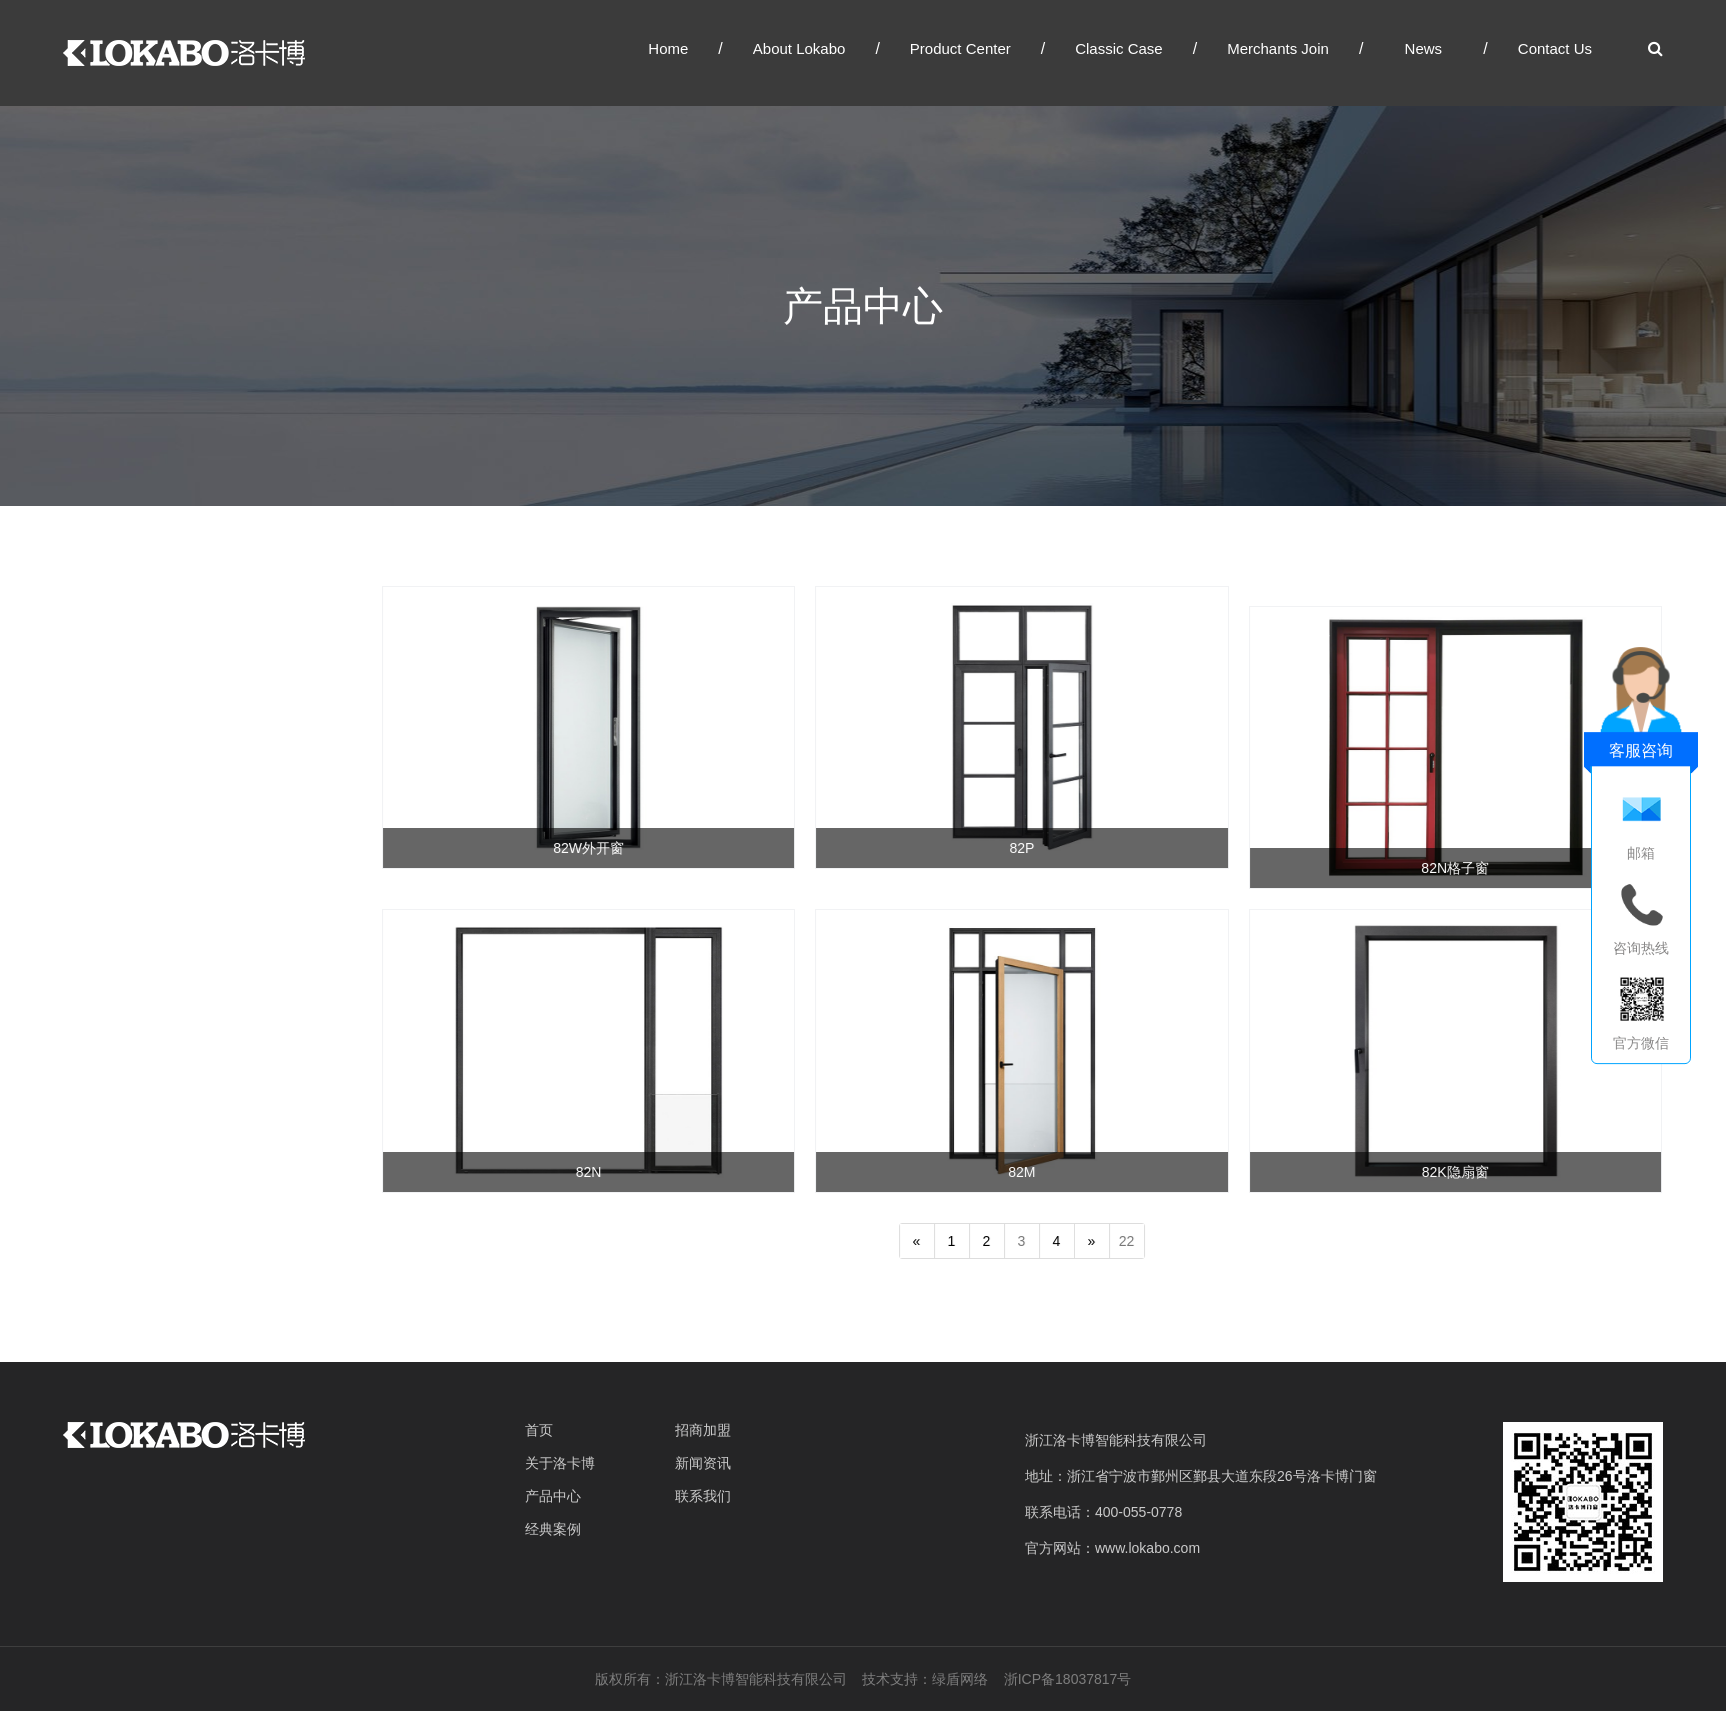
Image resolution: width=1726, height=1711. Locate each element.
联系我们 (703, 1496)
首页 (539, 1430)
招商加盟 (703, 1430)
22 (1133, 1241)
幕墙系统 (90, 794)
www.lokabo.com (1147, 1548)
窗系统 (82, 712)
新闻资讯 (703, 1463)
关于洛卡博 (560, 1463)
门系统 (82, 753)
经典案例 (553, 1529)
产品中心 (553, 1496)
